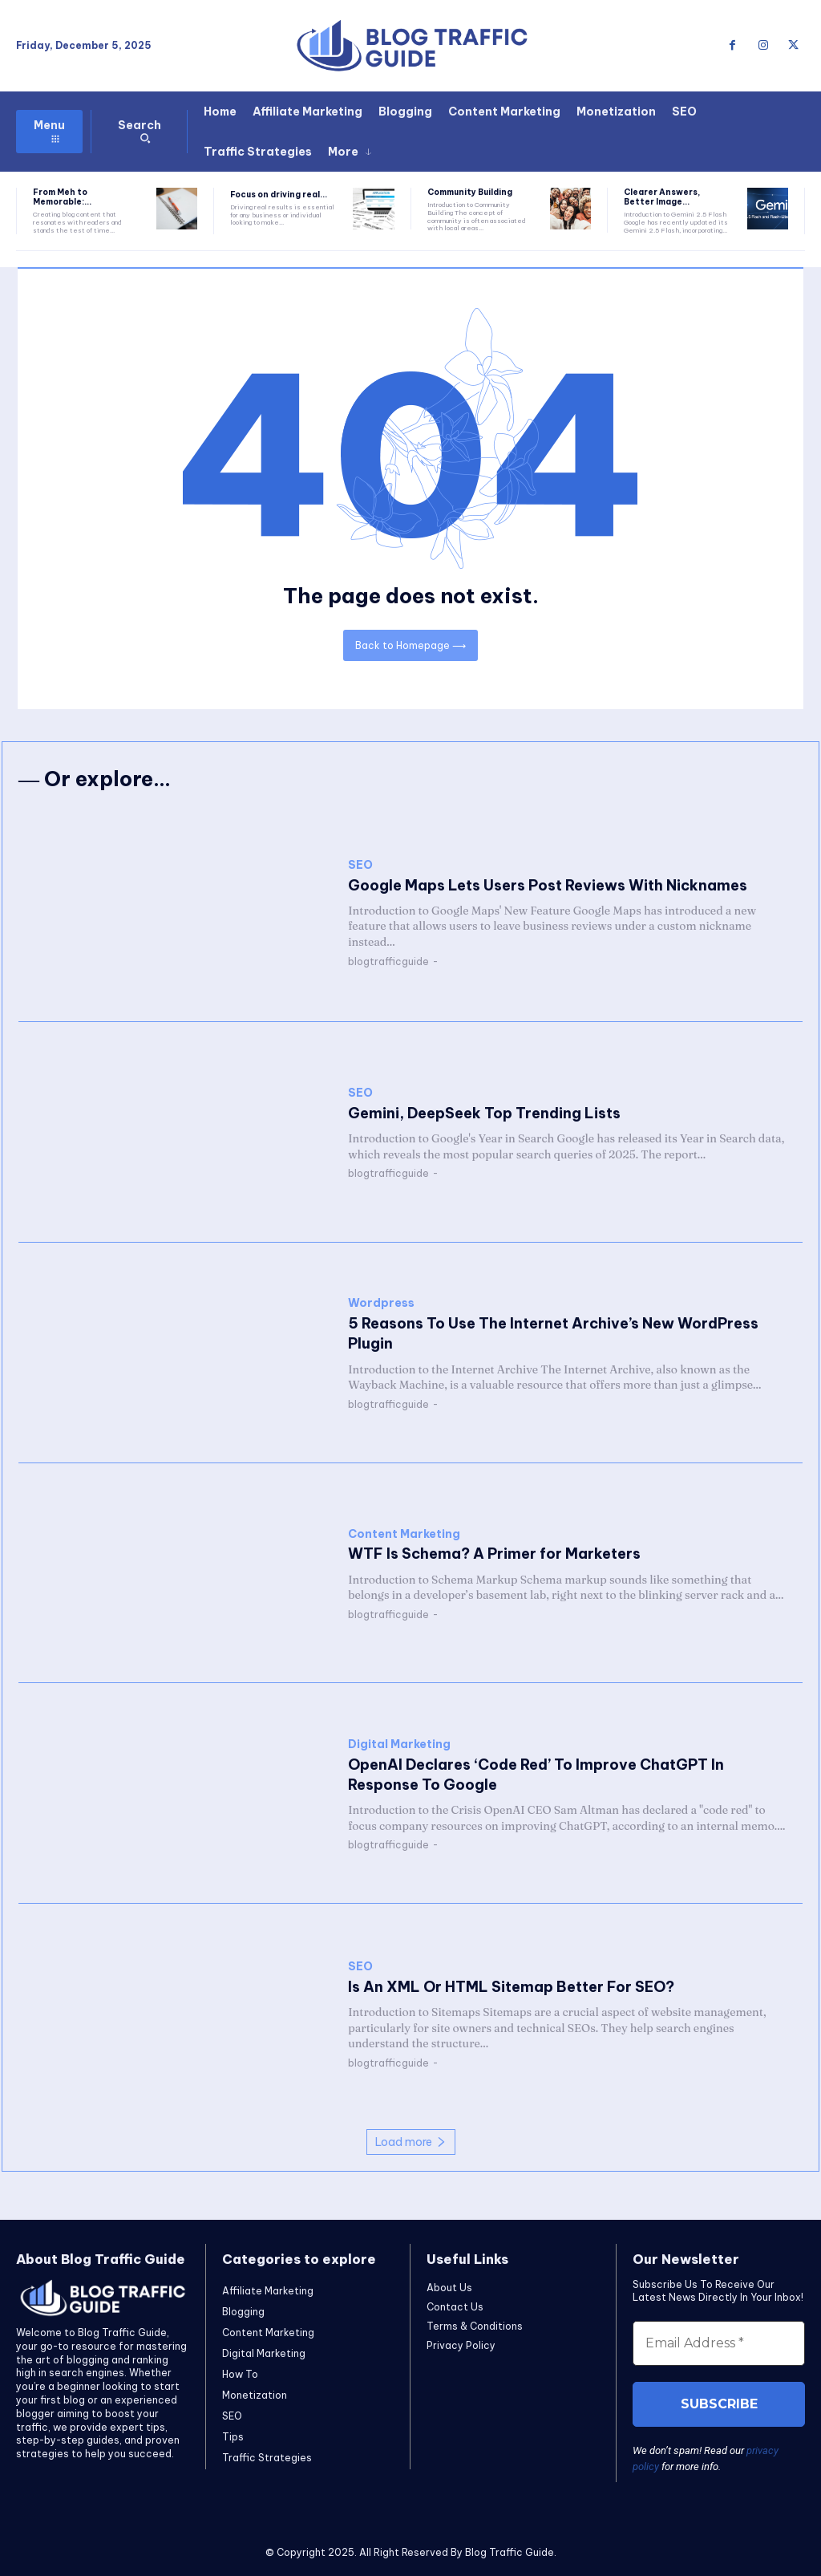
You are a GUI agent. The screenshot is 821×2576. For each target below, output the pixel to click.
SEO (360, 865)
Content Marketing (404, 1534)
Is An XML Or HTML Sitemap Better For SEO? (511, 1987)
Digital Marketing (399, 1744)
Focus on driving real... (278, 194)
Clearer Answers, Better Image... (662, 197)
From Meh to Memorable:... (62, 197)
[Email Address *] (719, 2343)
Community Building (469, 192)
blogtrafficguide (388, 961)
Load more (411, 2142)
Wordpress (381, 1303)
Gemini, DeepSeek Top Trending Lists (484, 1113)
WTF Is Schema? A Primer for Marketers (494, 1553)
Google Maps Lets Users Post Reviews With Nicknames (547, 885)
